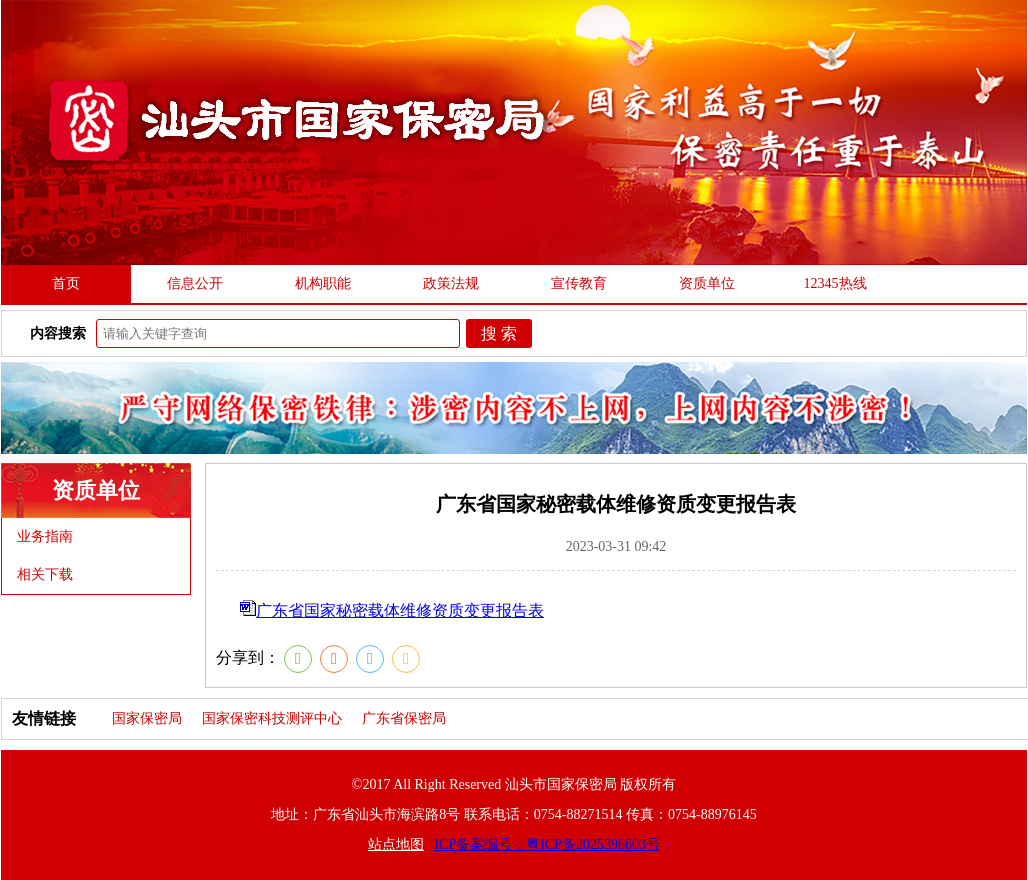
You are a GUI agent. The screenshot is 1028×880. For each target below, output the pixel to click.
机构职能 (323, 283)
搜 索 (499, 333)
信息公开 (195, 283)
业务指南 (45, 536)
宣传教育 (579, 283)
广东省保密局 (404, 718)
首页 (66, 283)
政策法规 (451, 283)
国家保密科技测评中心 (272, 718)
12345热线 (835, 283)
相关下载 (45, 574)
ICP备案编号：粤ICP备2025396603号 (547, 844)
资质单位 (707, 283)
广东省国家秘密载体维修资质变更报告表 (400, 610)
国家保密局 (147, 718)
